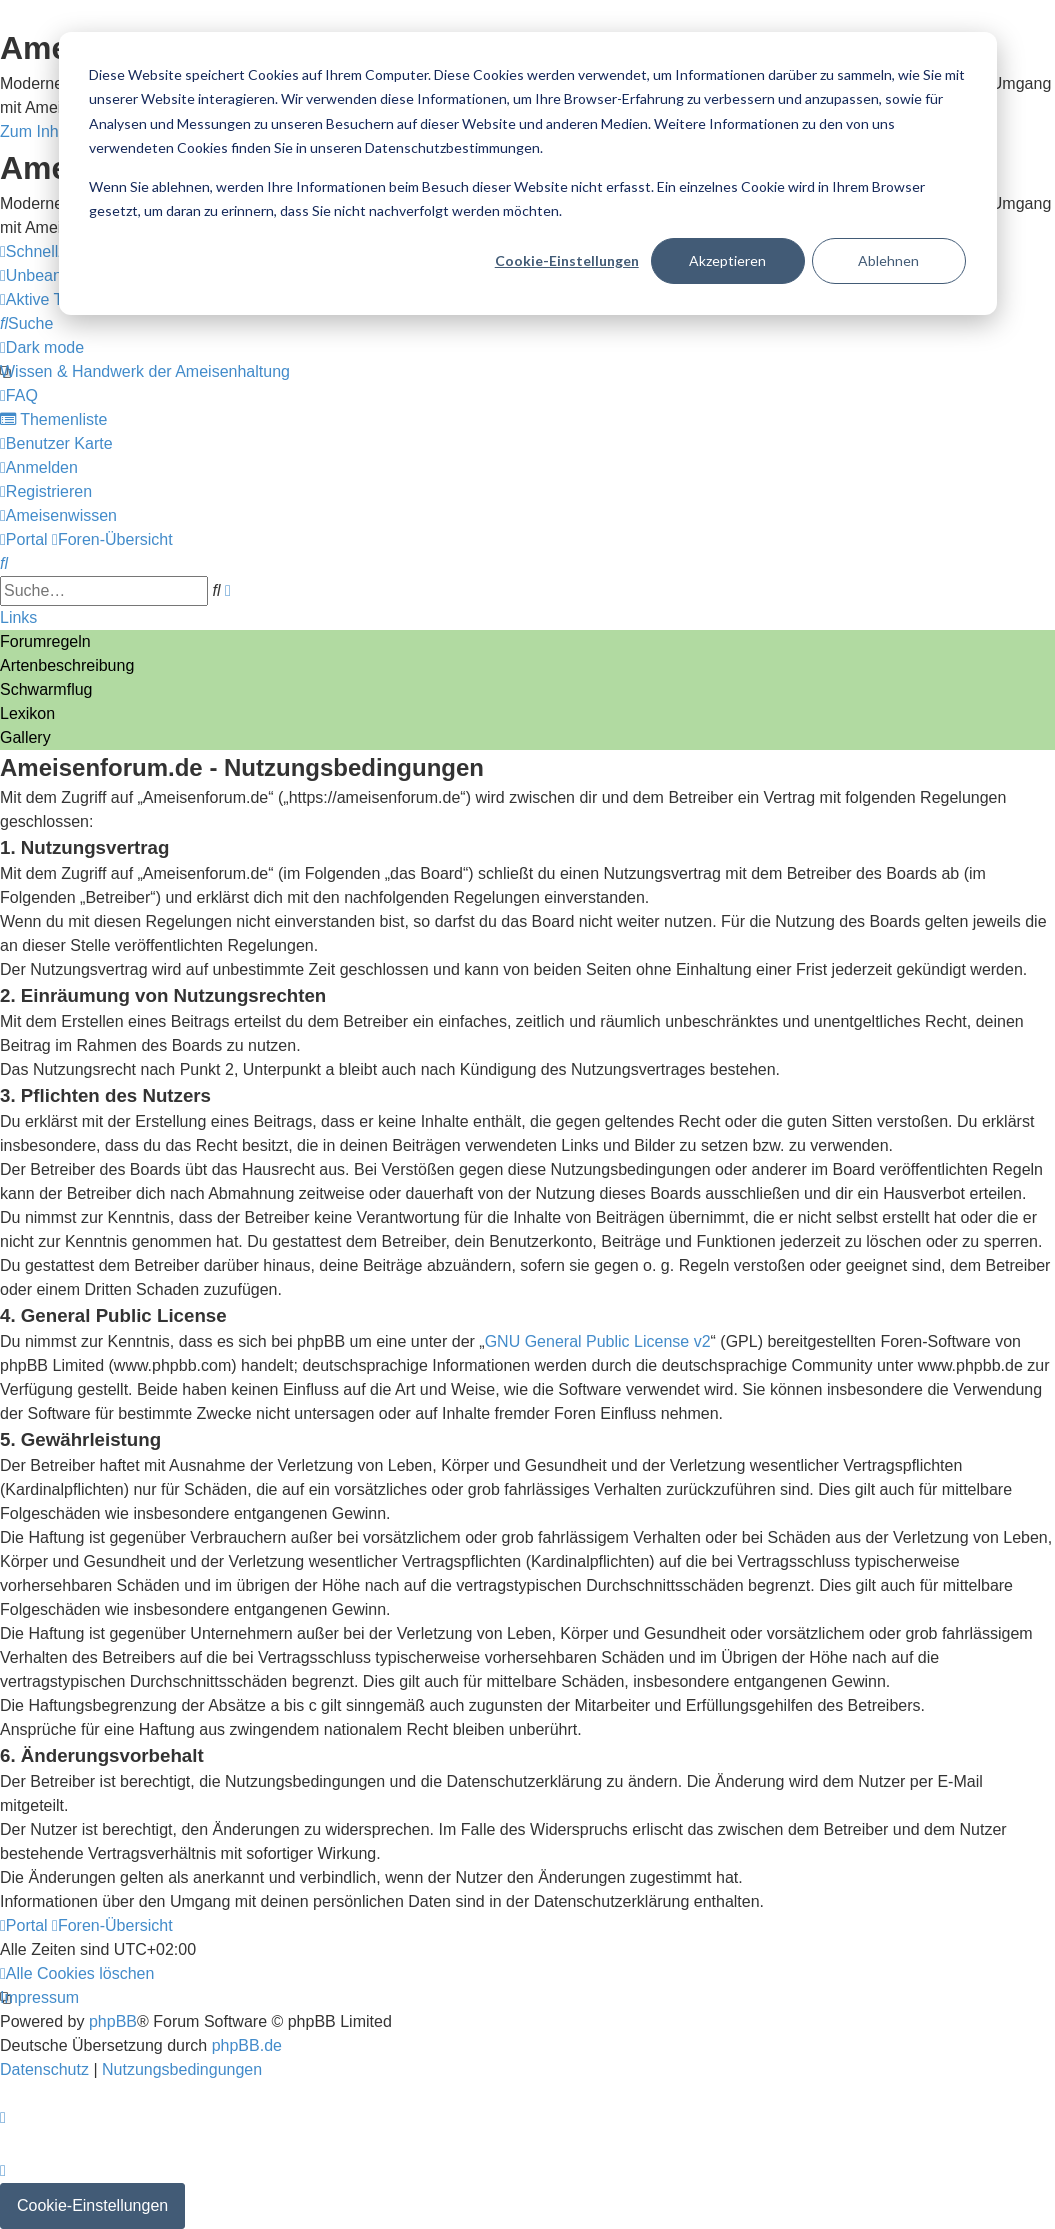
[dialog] (528, 173)
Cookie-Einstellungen (567, 260)
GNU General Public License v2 (598, 1341)
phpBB (113, 2021)
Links (18, 617)
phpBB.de (247, 2045)
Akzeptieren (727, 260)
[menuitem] (56, 299)
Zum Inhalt (38, 131)
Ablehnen (888, 260)
